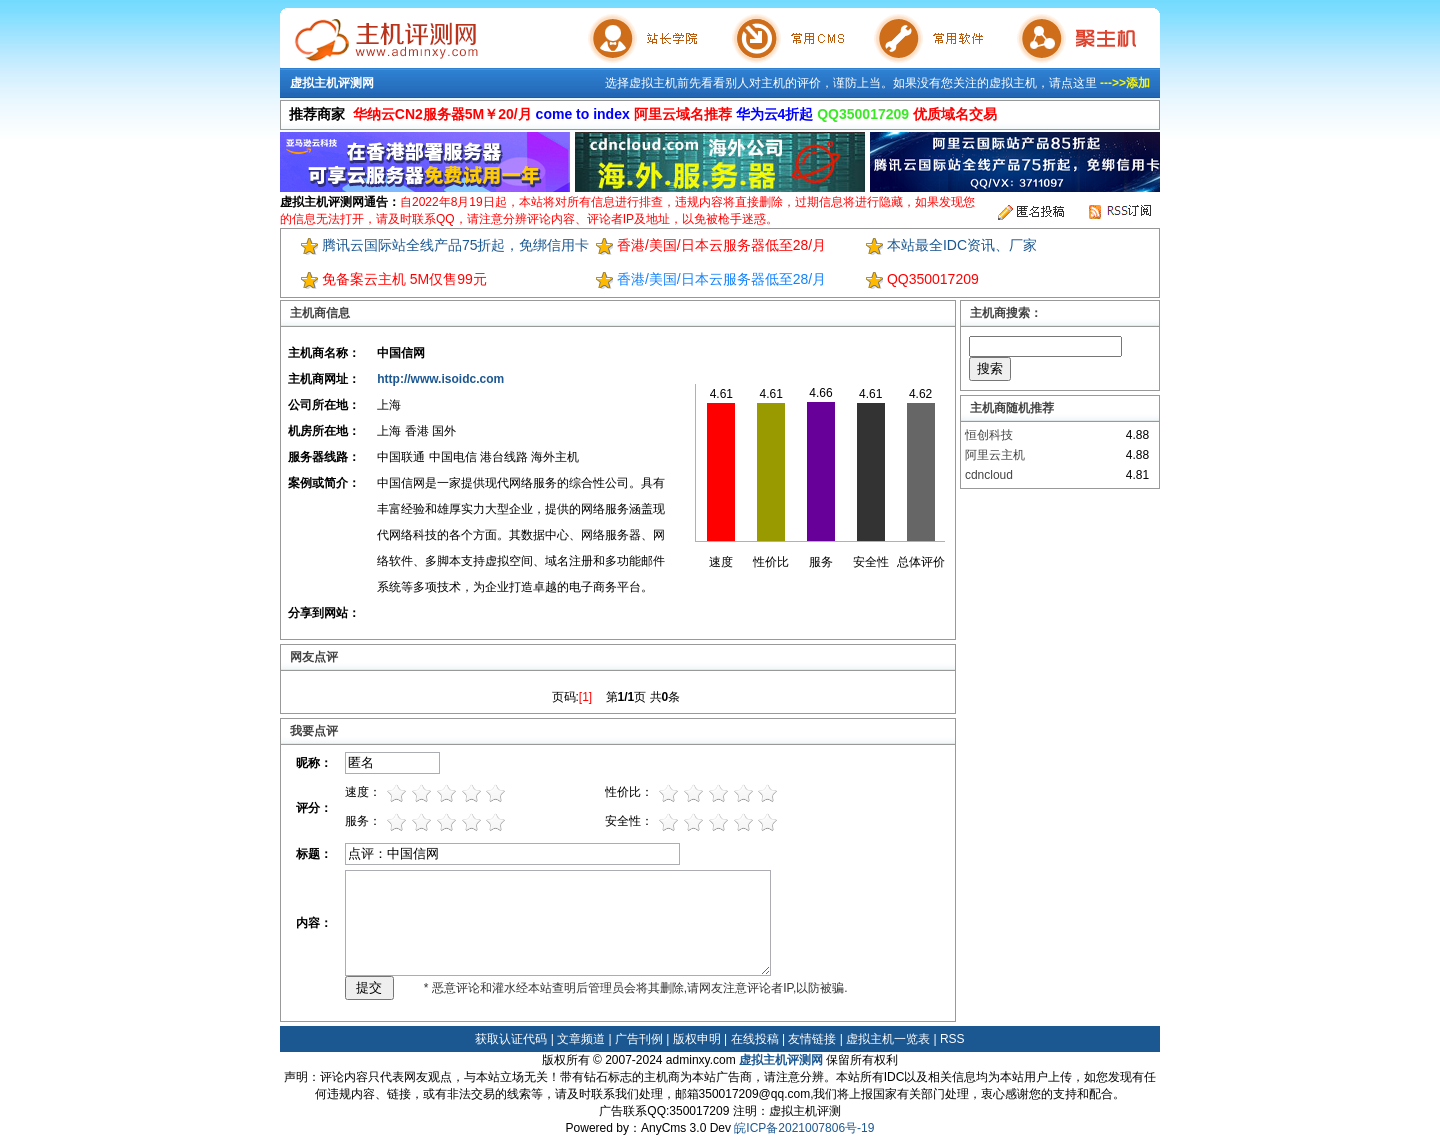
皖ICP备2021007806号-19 (804, 1128)
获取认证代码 (511, 1039)
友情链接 (812, 1039)
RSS (952, 1039)
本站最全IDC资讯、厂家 (962, 245)
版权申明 (697, 1039)
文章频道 (581, 1039)
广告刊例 (639, 1039)
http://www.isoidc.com (440, 379)
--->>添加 (1125, 83)
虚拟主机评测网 (332, 83)
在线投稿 (755, 1039)
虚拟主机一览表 (888, 1039)
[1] (585, 697)
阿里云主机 (995, 455)
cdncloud (989, 475)
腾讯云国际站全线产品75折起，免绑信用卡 (456, 245)
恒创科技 (989, 435)
